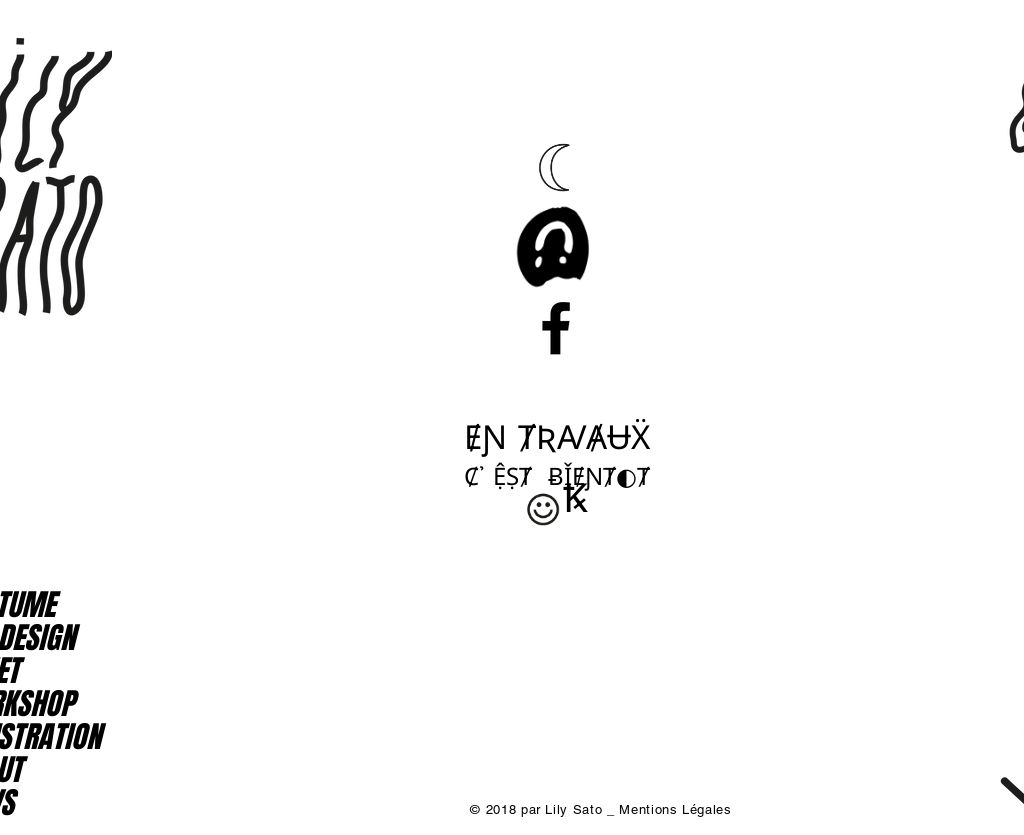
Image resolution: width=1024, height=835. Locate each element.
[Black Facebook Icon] (556, 328)
